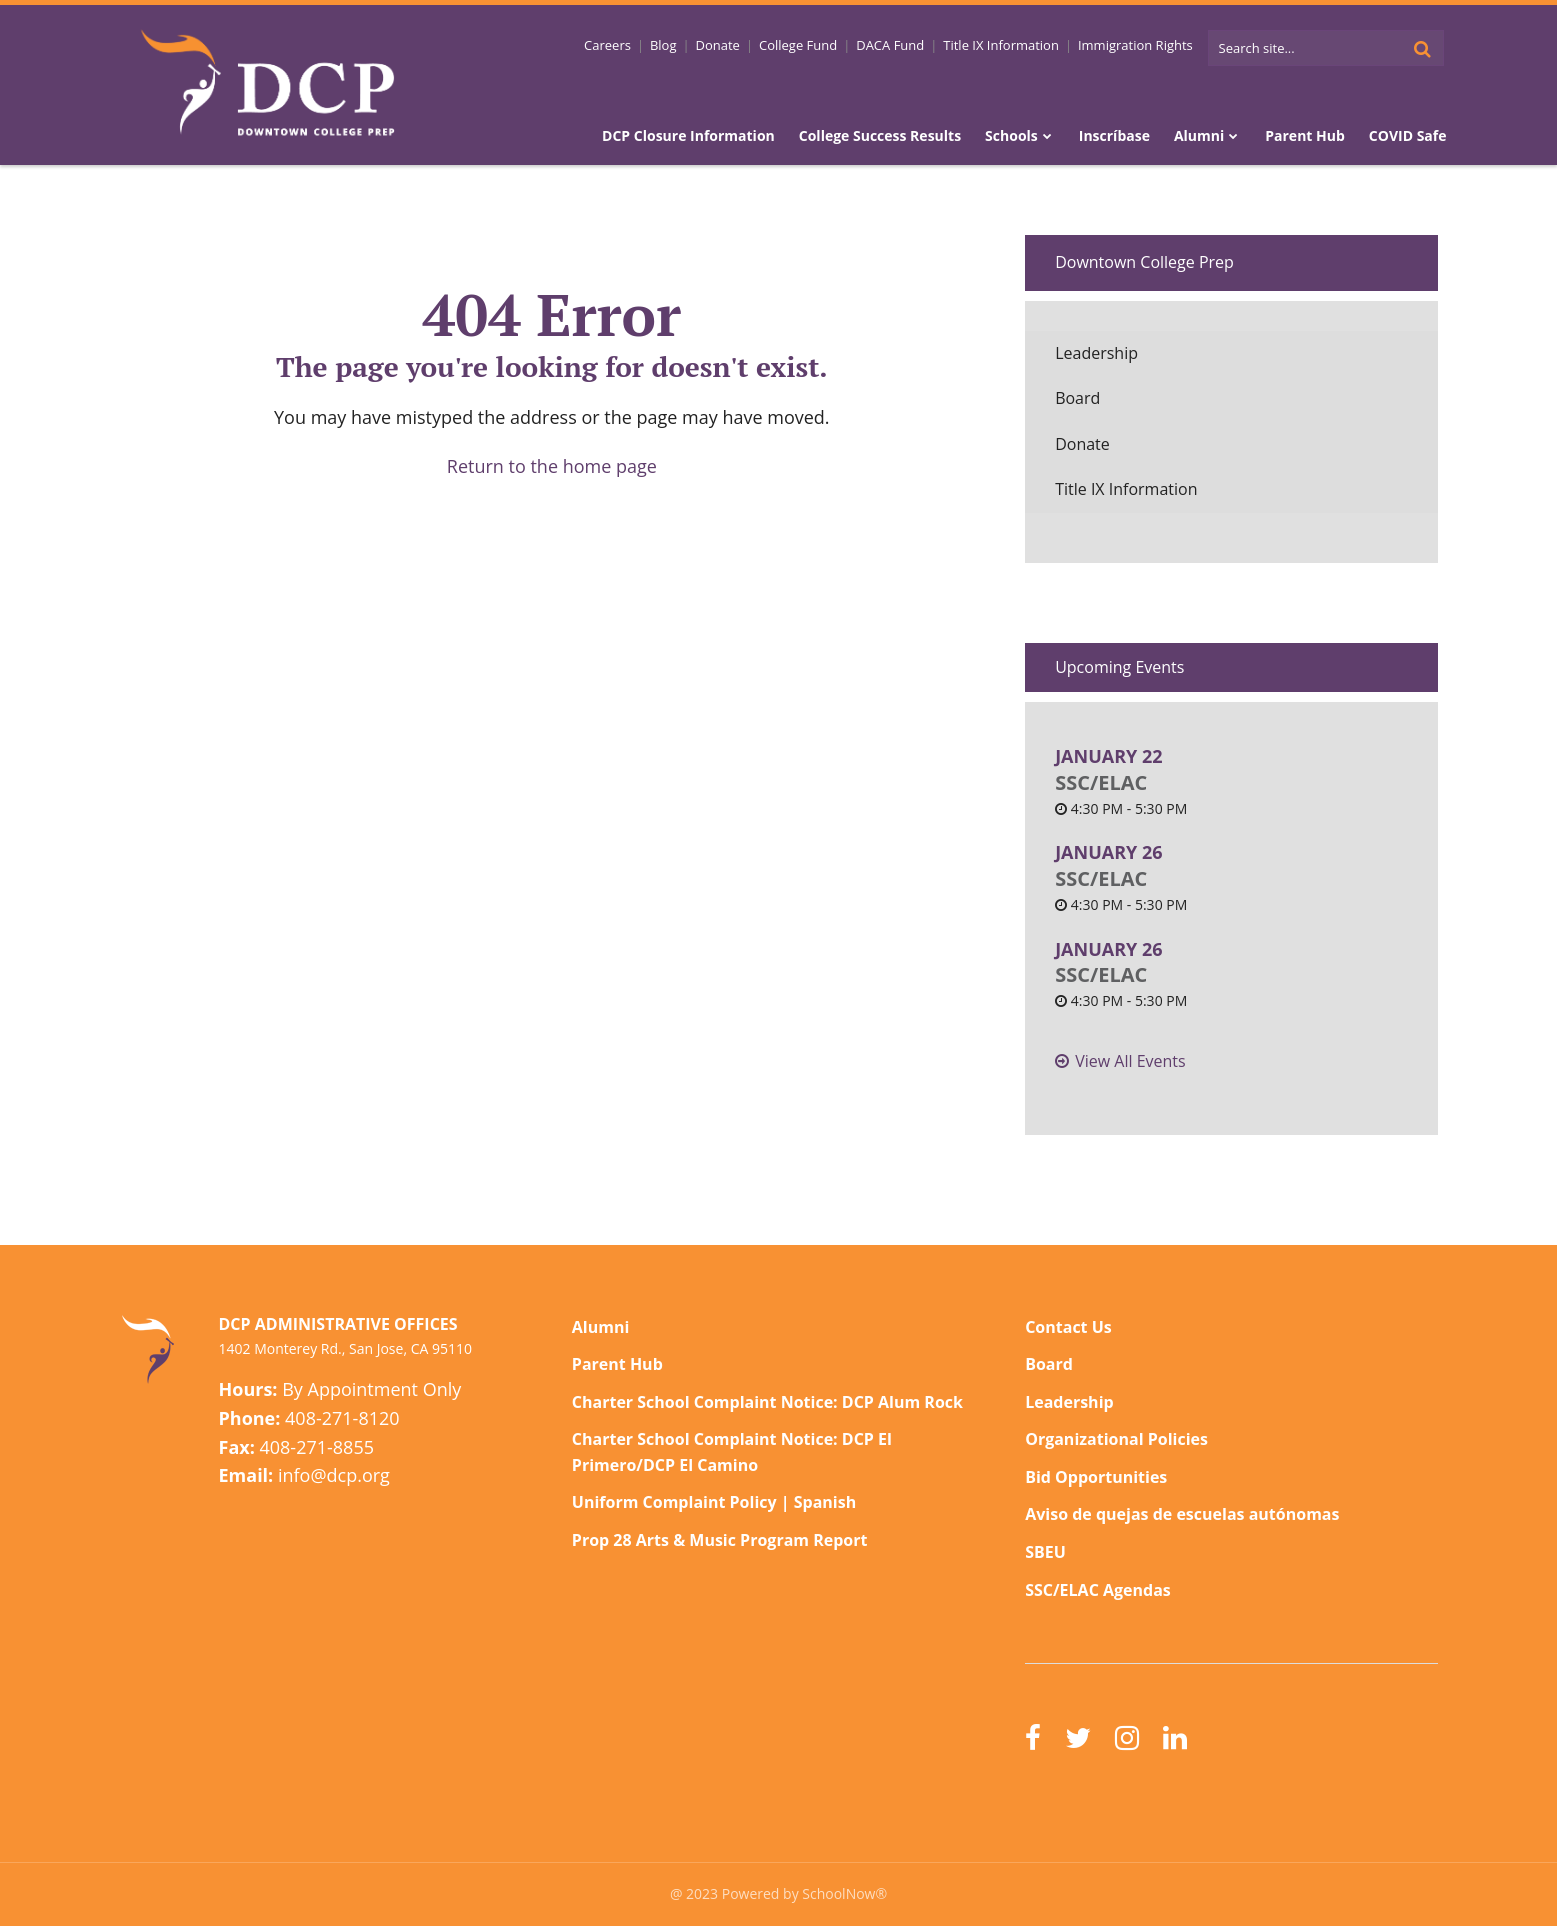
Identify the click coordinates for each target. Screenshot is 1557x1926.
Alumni (601, 1327)
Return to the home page (552, 466)
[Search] (1423, 48)
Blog (663, 45)
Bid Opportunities (1096, 1477)
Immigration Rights (1135, 45)
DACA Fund (890, 45)
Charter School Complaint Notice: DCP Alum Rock (767, 1402)
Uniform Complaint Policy (674, 1502)
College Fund (798, 45)
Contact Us (1068, 1327)
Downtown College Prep (1144, 262)
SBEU (1045, 1552)
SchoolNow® (844, 1893)
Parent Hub (617, 1364)
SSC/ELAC (1101, 782)
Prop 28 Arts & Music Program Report (720, 1540)
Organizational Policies (1116, 1439)
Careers (607, 45)
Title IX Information (1001, 45)
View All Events (1130, 1061)
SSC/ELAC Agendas (1098, 1590)
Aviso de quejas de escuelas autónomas (1182, 1514)
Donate (718, 45)
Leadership (1096, 353)
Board (1077, 398)
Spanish (825, 1502)
